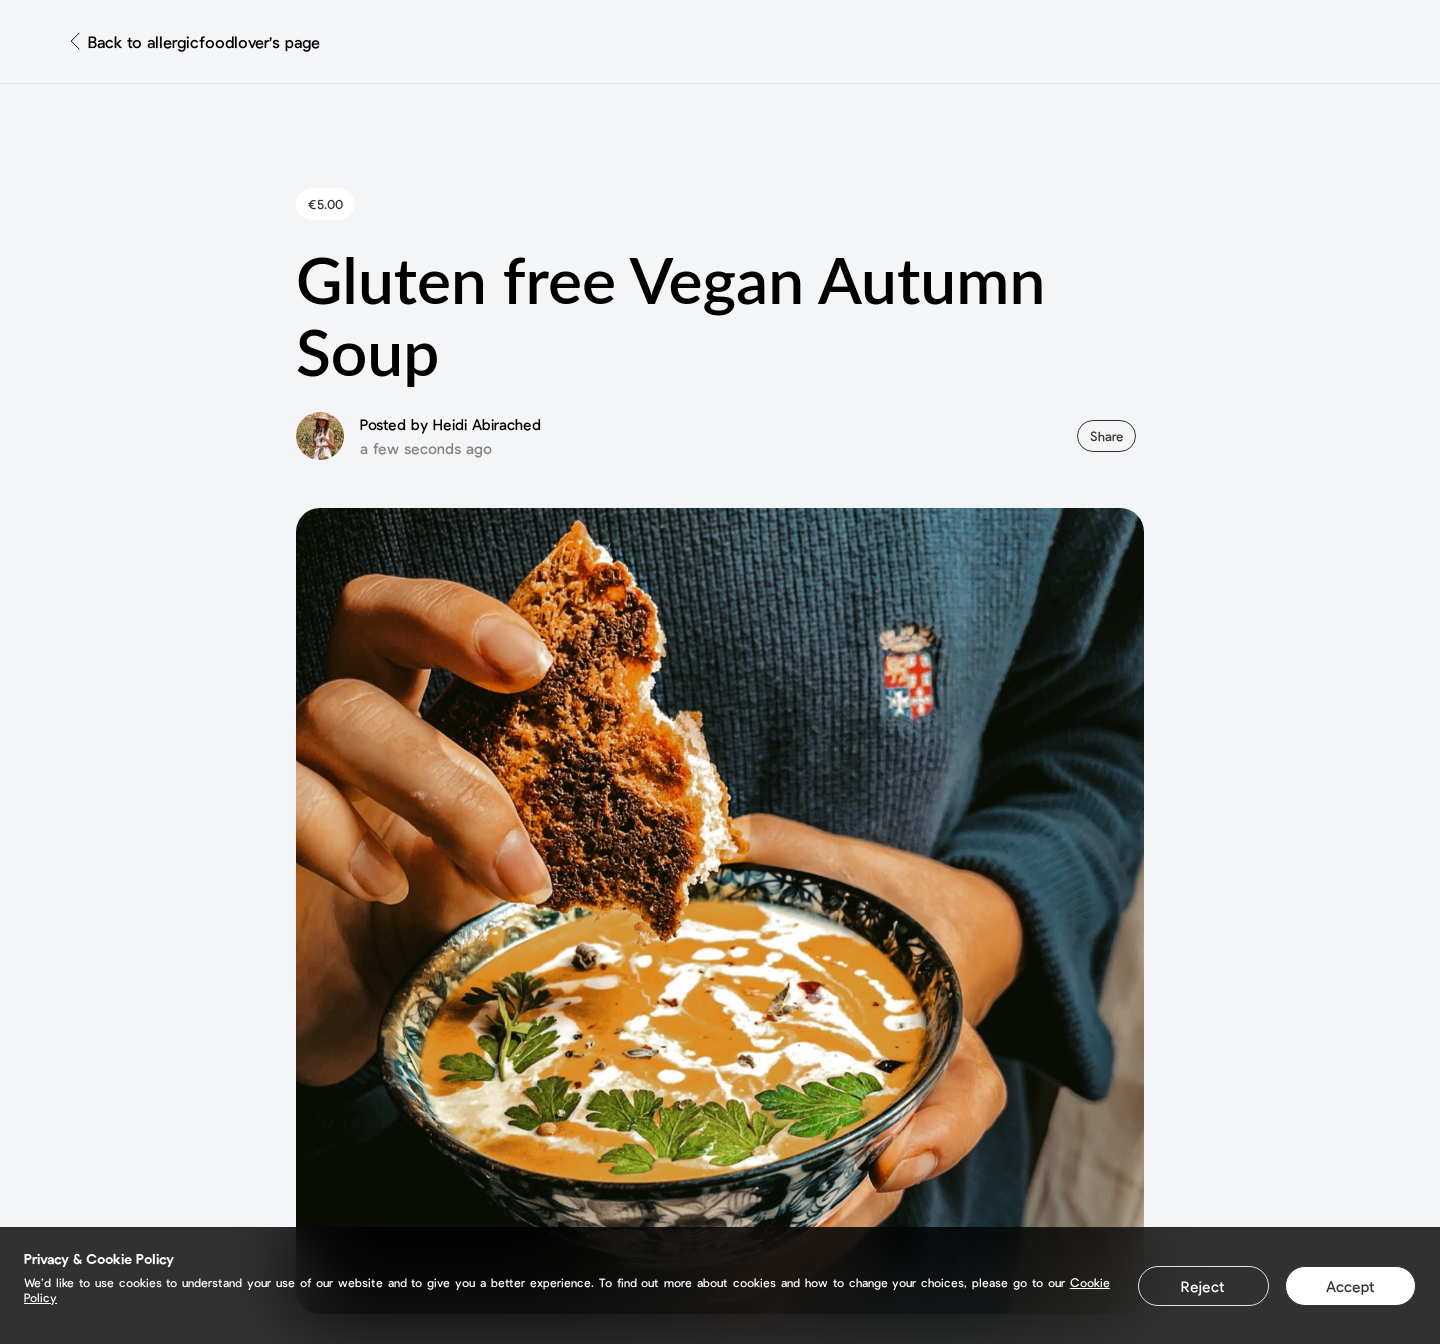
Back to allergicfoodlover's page (204, 41)
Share (1106, 436)
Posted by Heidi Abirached (450, 424)
